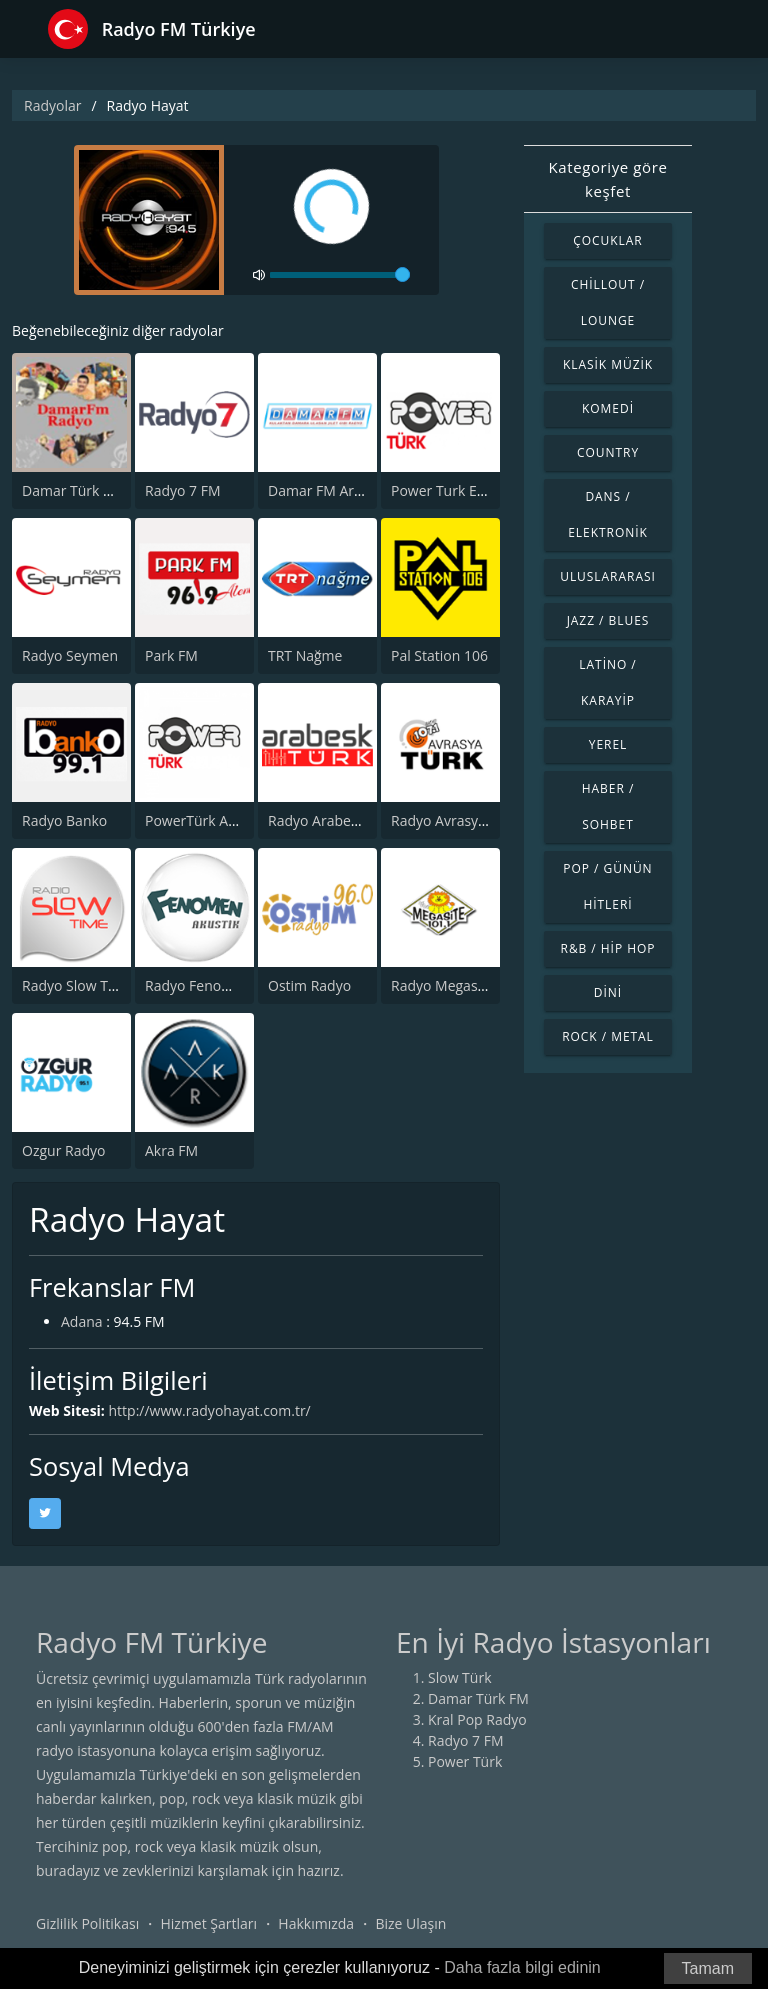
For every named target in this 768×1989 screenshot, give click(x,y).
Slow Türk (460, 1677)
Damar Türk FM (72, 490)
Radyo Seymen (70, 655)
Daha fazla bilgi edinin (522, 1967)
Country (608, 452)
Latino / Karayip (607, 682)
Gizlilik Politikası (87, 1923)
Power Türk (465, 1761)
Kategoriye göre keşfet (608, 179)
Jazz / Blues (608, 620)
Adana (82, 1321)
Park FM (171, 655)
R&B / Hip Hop (608, 948)
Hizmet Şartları (208, 1923)
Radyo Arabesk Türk (333, 820)
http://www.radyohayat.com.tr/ (210, 1410)
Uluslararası (608, 576)
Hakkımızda (316, 1923)
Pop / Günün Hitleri (607, 886)
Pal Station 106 (439, 655)
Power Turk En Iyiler (456, 490)
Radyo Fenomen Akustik (223, 985)
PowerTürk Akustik (206, 820)
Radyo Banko (64, 820)
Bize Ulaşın (410, 1923)
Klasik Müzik (608, 364)
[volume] (340, 275)
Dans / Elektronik (608, 514)
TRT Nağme (305, 655)
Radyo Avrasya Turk (455, 820)
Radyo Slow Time (77, 985)
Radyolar (52, 105)
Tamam (708, 1968)
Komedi (608, 408)
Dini (608, 992)
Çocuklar (608, 240)
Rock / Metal (608, 1036)
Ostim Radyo (309, 985)
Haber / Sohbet (608, 806)
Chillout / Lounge (608, 302)
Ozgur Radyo (63, 1150)
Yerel (608, 744)
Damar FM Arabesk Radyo (352, 490)
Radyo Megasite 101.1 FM (474, 985)
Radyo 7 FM (183, 490)
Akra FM (171, 1150)
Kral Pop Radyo (477, 1719)
